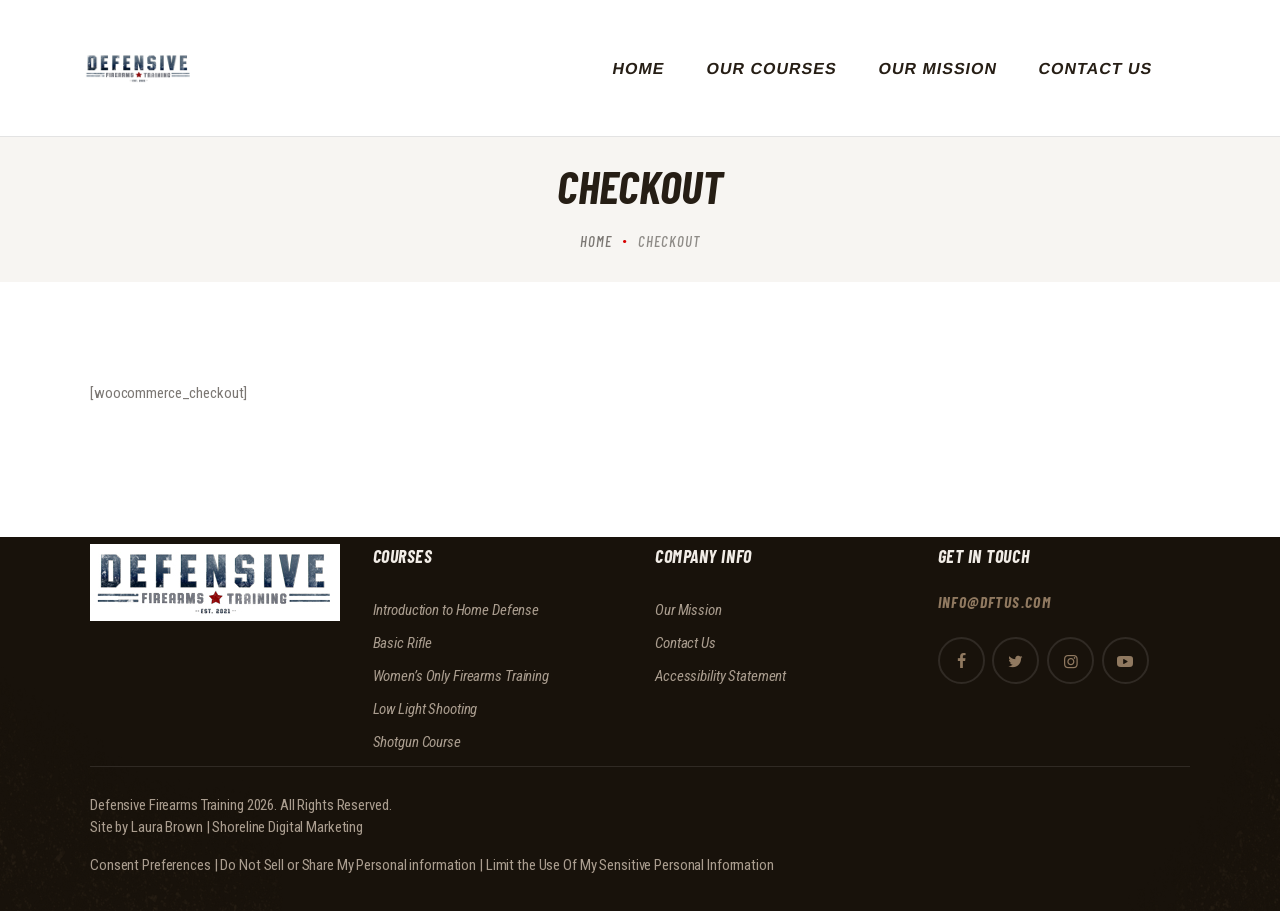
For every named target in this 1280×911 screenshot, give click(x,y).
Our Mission (688, 610)
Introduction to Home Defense (456, 610)
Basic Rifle (403, 643)
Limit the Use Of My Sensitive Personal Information (630, 865)
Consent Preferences (150, 865)
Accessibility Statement (720, 676)
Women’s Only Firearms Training (461, 676)
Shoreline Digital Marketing (287, 827)
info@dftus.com (996, 601)
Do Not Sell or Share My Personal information (348, 865)
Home (596, 241)
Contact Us (685, 643)
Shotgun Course (417, 742)
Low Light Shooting (425, 709)
